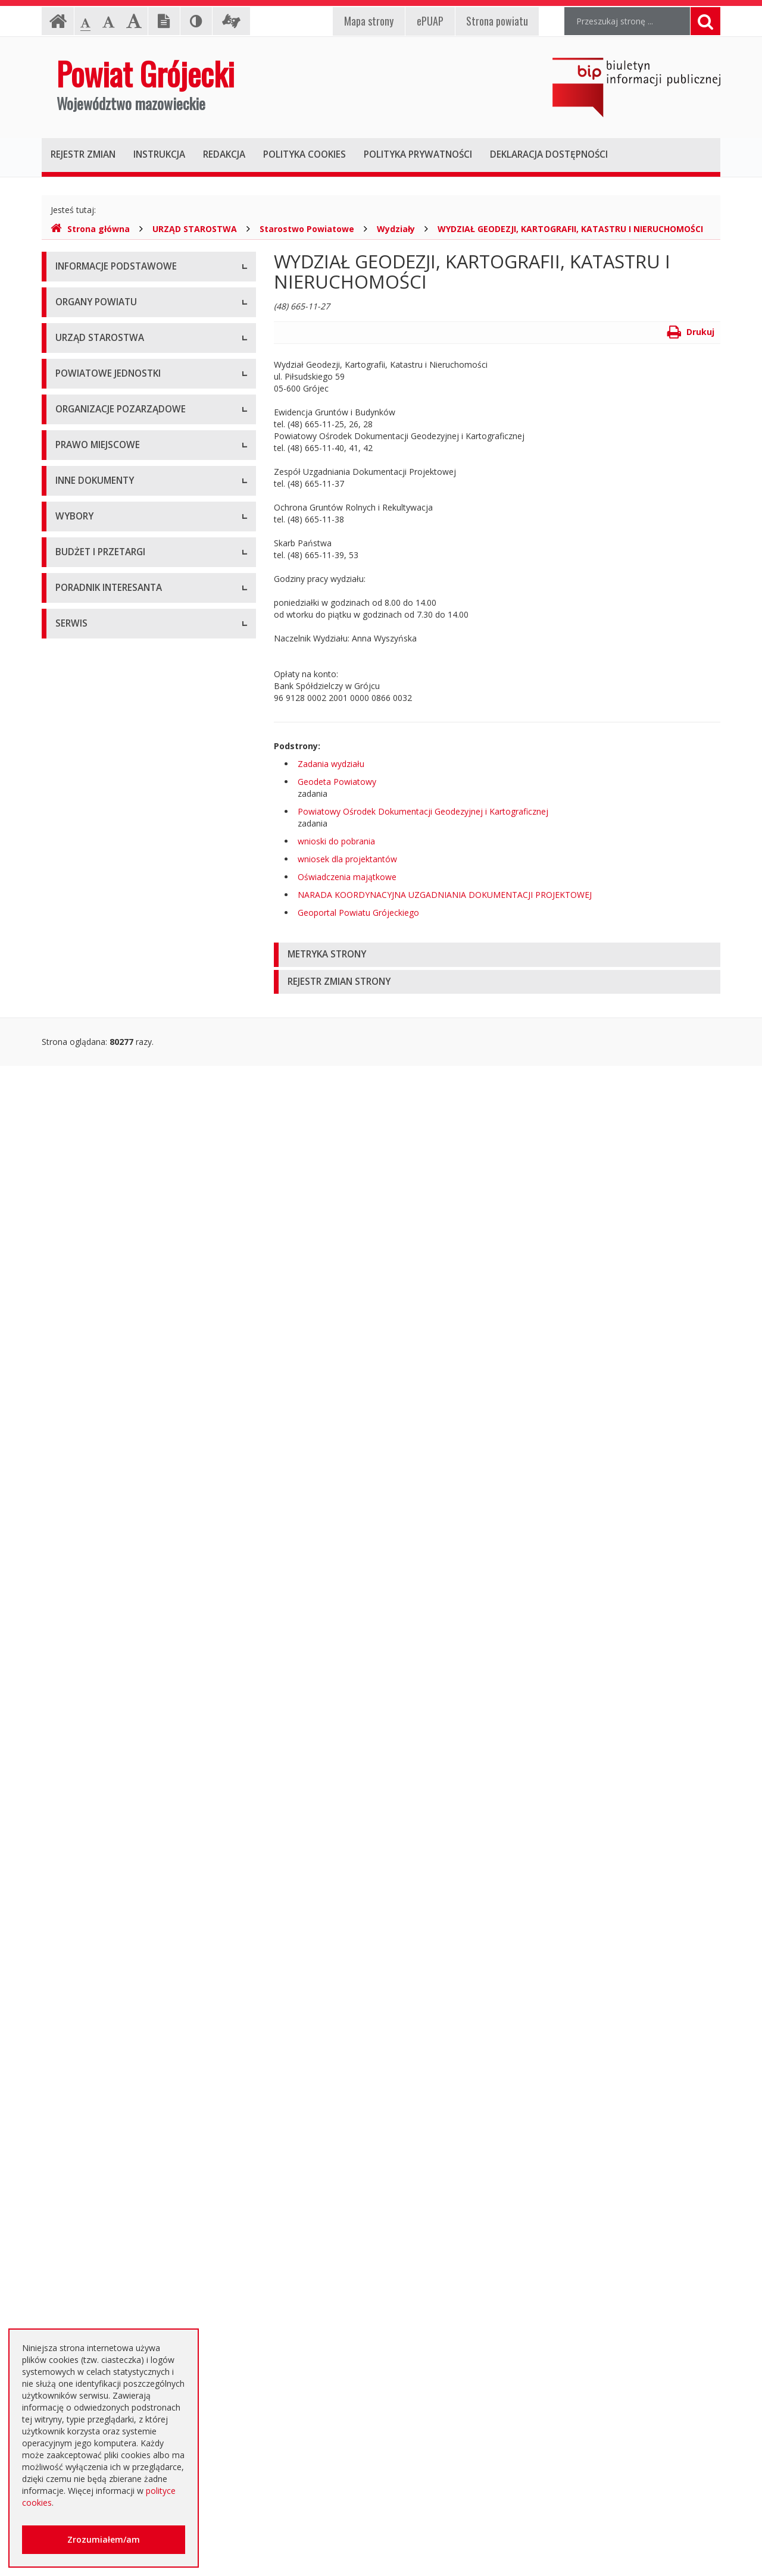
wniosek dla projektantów (347, 859)
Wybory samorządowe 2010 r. (113, 1681)
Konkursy (73, 580)
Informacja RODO (90, 348)
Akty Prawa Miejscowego (104, 1142)
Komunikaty (78, 1538)
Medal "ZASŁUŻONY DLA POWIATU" (126, 1196)
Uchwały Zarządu (88, 1116)
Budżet (69, 1958)
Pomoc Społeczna (90, 776)
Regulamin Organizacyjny (103, 1062)
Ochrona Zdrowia (89, 750)
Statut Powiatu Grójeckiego (108, 1223)
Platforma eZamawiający (103, 1824)
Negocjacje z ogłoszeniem (106, 2011)
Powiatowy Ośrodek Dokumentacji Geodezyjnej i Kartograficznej (423, 811)
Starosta (71, 464)
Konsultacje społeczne (98, 919)
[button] (497, 955)
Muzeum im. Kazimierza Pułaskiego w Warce (141, 723)
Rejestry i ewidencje (93, 1458)
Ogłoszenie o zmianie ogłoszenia (119, 1984)
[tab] (497, 955)
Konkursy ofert (84, 946)
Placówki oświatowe (94, 669)
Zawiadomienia (84, 1485)
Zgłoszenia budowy (92, 1511)
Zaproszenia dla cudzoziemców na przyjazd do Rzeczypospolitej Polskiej (139, 2321)
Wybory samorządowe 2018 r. (113, 1735)
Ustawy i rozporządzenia (102, 1378)
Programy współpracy (97, 893)
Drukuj (690, 331)
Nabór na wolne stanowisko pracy (121, 607)
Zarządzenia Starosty (96, 1169)
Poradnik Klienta (86, 2208)
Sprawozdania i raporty (99, 1351)
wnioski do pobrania (336, 841)
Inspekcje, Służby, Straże (103, 830)
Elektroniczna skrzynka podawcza (119, 2234)
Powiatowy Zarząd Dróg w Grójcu (120, 696)
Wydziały (396, 228)
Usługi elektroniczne (94, 2288)
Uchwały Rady (82, 1089)
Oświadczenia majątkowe (347, 876)
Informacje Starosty (93, 1431)
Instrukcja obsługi (89, 295)
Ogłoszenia (77, 1931)
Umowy (70, 1877)
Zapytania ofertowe (93, 2038)
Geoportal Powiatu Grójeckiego (358, 912)
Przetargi (72, 1851)
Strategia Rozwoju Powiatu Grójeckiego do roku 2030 (138, 1282)
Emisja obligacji (85, 2145)
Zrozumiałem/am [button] (103, 2539)
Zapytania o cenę (88, 2092)
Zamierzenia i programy (101, 1404)
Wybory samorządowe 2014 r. (113, 1708)
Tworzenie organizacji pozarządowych (129, 1000)
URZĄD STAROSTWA (194, 228)
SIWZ (65, 1904)
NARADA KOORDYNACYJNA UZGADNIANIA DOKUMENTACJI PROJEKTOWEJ (445, 894)
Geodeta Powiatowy (337, 781)
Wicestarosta (80, 491)
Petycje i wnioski (87, 1592)
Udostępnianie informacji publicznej (123, 321)
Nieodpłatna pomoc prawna (109, 2261)
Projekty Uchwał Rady (97, 1250)
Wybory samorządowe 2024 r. (113, 1761)
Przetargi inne (81, 2065)
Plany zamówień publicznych (110, 2118)
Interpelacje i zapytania (99, 1619)
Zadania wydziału (331, 763)
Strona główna (90, 228)
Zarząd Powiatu (85, 437)
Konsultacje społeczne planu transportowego (142, 1565)
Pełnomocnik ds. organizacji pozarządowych (140, 973)
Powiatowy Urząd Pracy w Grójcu (119, 803)
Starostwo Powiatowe (307, 228)
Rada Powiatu (82, 411)
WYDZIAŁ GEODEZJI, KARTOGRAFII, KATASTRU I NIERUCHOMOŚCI (570, 228)
